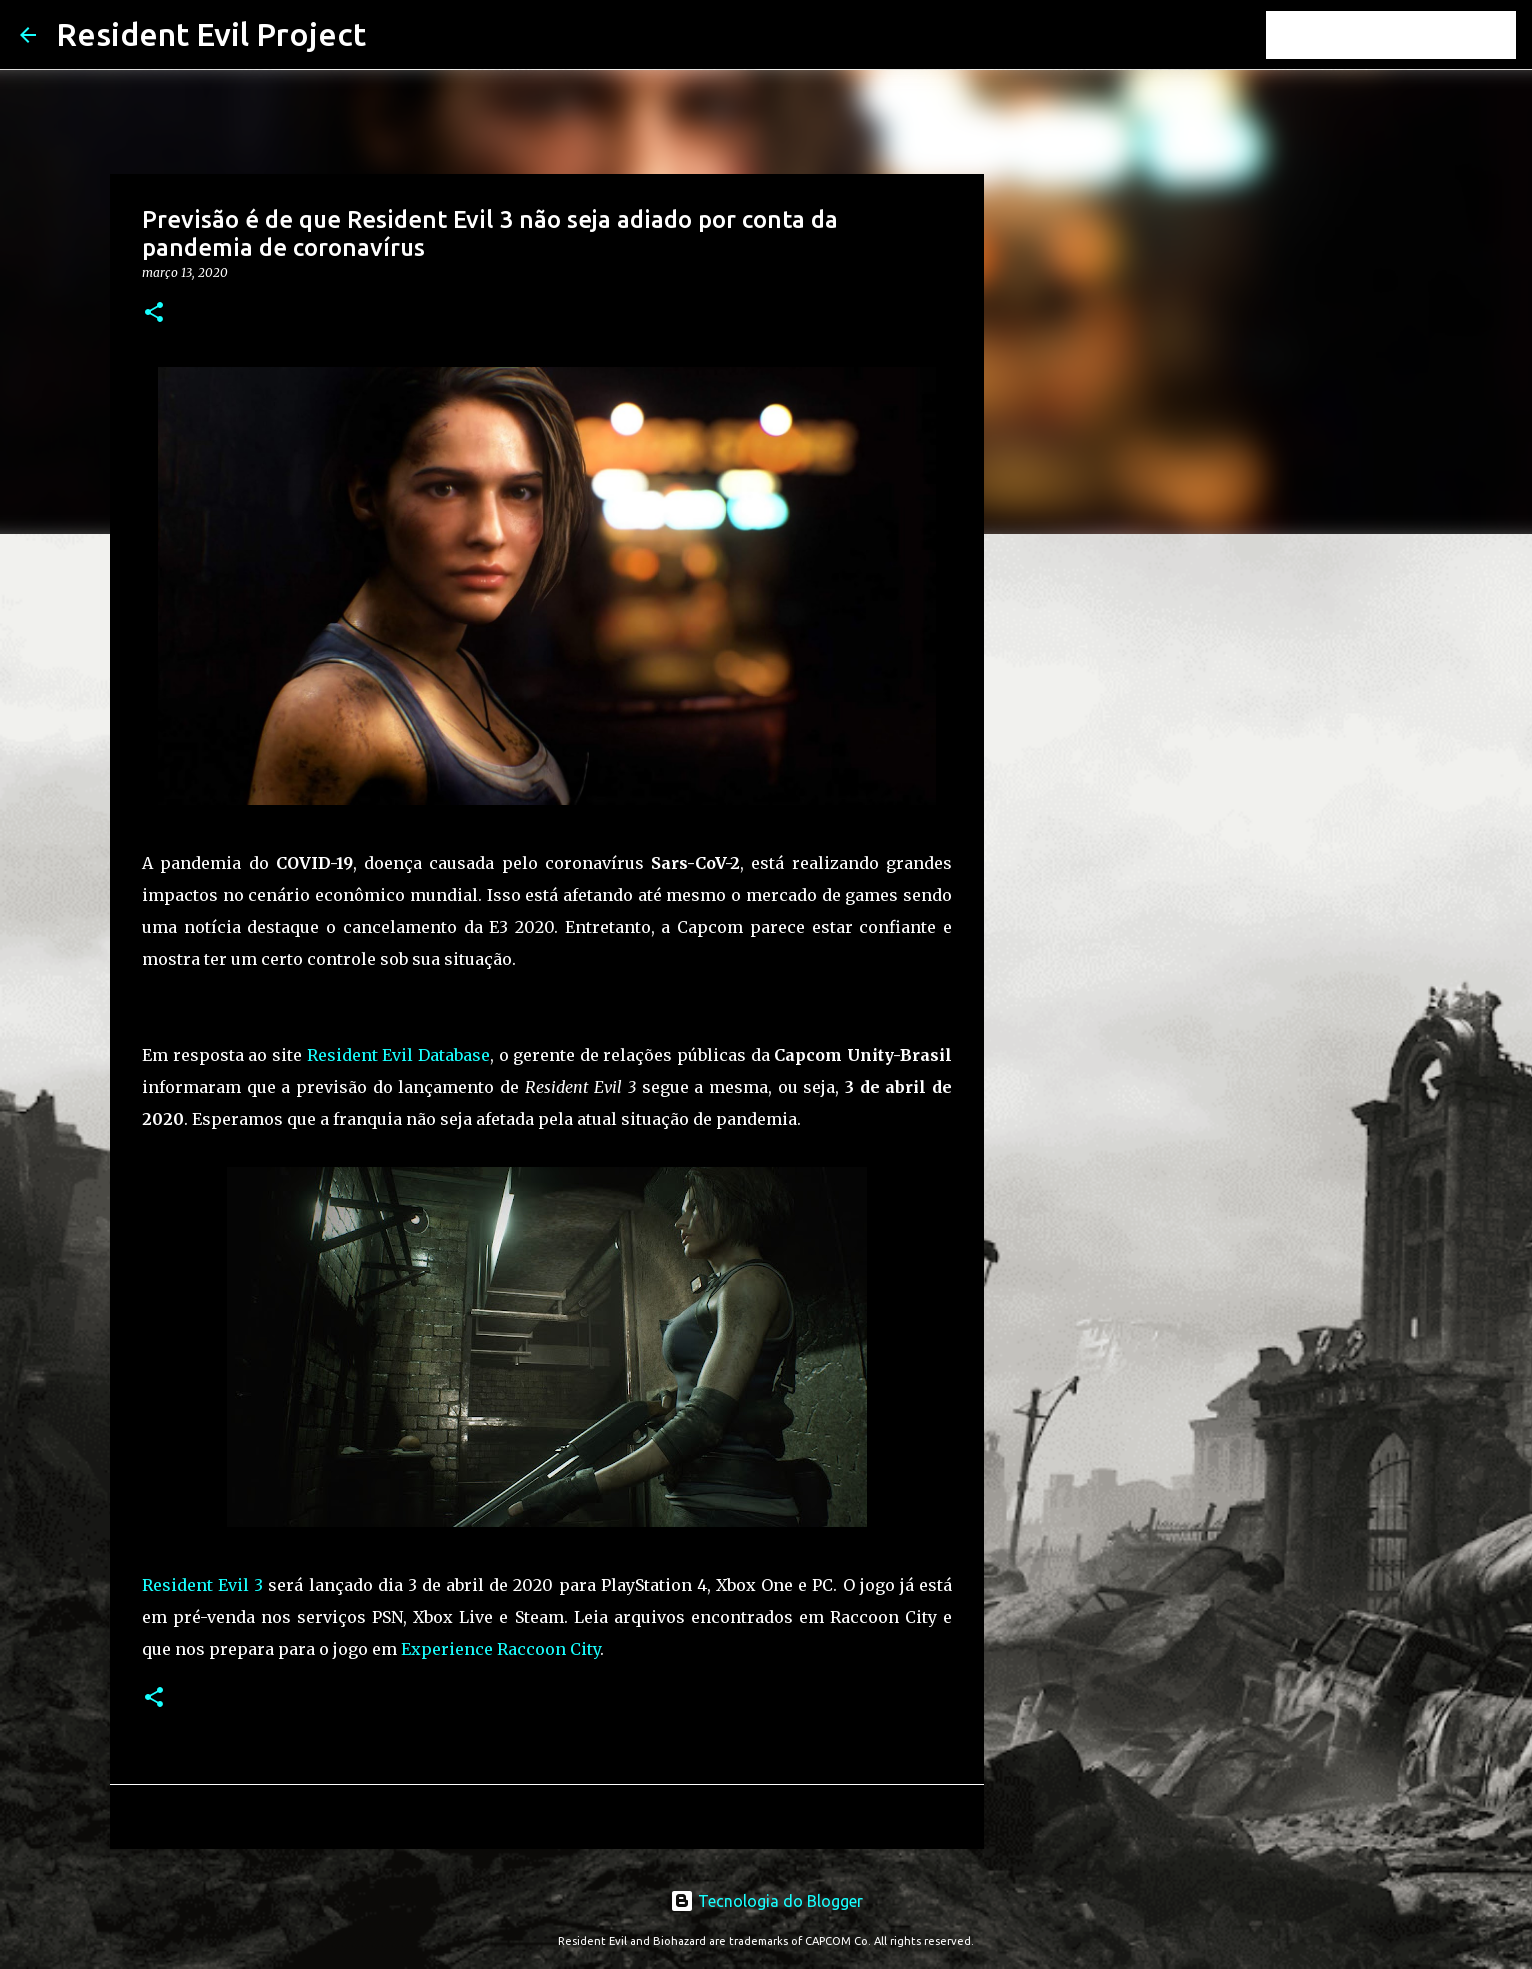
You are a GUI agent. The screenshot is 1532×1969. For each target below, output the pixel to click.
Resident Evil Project (211, 34)
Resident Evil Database (398, 1055)
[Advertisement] (1086, 864)
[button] (154, 313)
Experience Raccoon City (500, 1649)
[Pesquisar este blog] (1411, 35)
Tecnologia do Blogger (766, 1901)
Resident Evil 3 (202, 1585)
